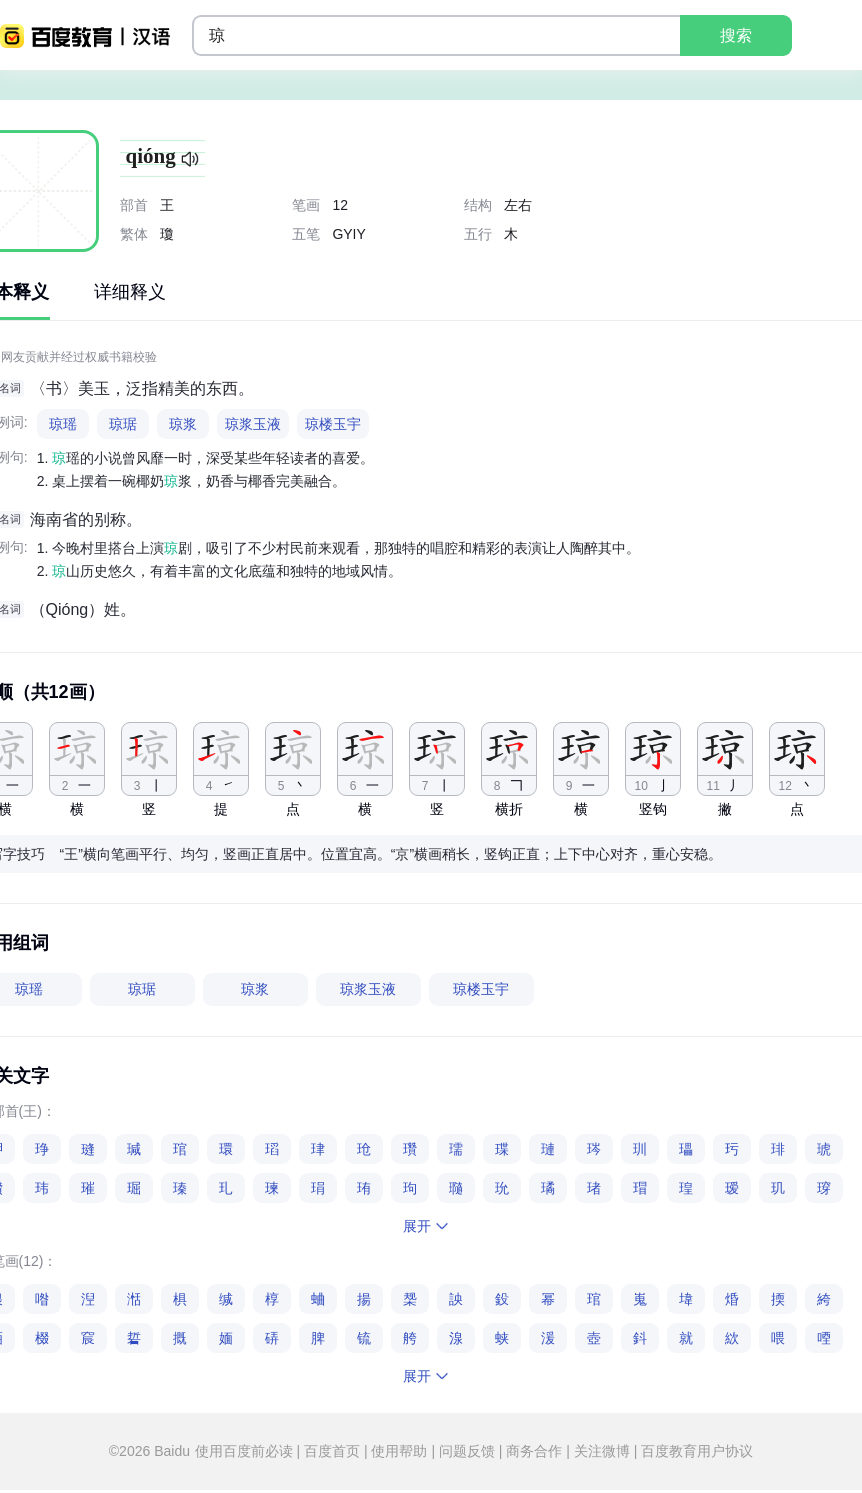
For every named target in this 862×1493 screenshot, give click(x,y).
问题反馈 (467, 1451)
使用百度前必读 (246, 1451)
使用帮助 (400, 1451)
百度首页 (332, 1451)
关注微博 (602, 1451)
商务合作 (534, 1451)
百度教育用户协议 (695, 1451)
